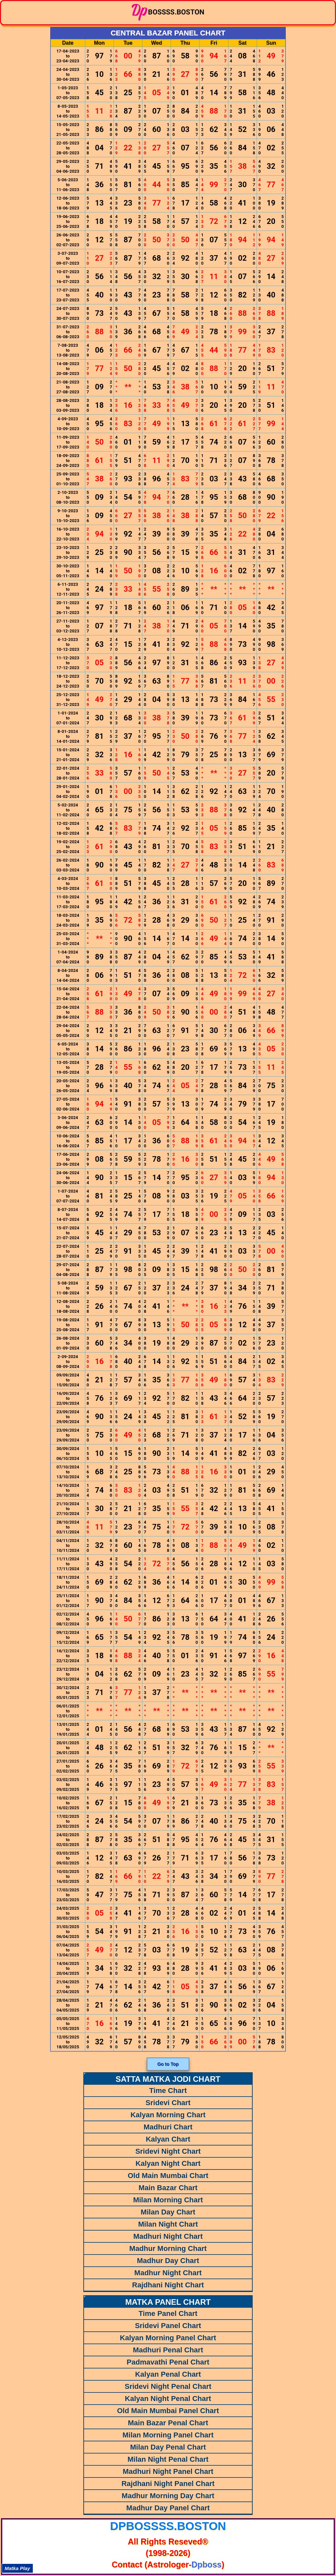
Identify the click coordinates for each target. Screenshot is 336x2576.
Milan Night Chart (168, 2224)
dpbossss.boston (168, 2526)
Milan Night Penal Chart (168, 2459)
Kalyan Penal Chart (168, 2374)
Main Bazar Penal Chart (168, 2423)
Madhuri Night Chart (167, 2236)
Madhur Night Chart (167, 2273)
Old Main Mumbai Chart (168, 2175)
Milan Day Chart (168, 2212)
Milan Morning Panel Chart (167, 2435)
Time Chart (168, 2090)
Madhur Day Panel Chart (168, 2508)
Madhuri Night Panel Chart (168, 2471)
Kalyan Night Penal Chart (168, 2398)
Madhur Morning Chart (168, 2248)
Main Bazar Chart (168, 2188)
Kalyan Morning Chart (168, 2115)
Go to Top (167, 2064)
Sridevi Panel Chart (168, 2326)
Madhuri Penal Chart (168, 2350)
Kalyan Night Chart (168, 2163)
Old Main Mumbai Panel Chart (168, 2411)
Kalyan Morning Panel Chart (168, 2338)
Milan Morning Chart (168, 2200)
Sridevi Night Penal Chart (168, 2386)
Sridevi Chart (168, 2103)
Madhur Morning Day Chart (168, 2496)
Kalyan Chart (168, 2139)
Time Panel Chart (167, 2313)
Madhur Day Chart (168, 2261)
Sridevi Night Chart (167, 2151)
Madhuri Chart (167, 2127)
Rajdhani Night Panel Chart (168, 2483)
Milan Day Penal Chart (168, 2447)
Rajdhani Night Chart (168, 2285)
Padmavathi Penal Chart (168, 2362)
